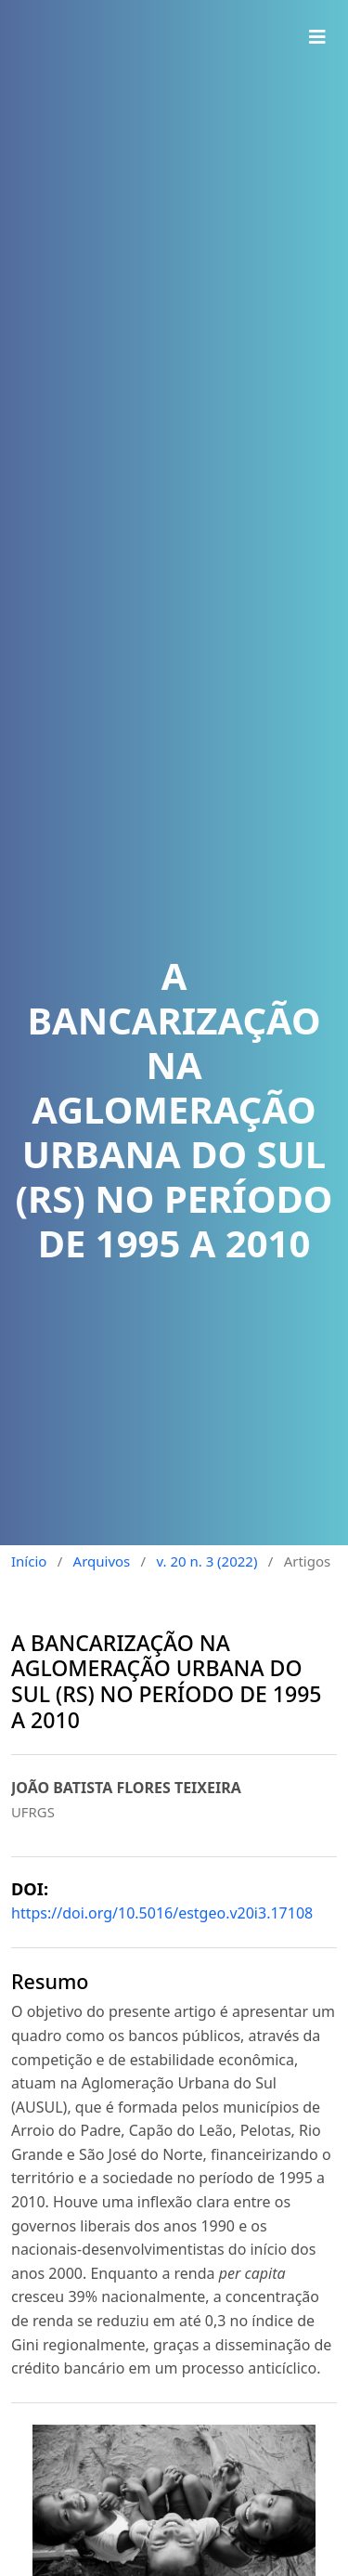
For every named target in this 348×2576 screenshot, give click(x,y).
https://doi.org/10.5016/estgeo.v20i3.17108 (162, 1913)
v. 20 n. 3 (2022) (206, 1561)
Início (28, 1561)
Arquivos (102, 1561)
